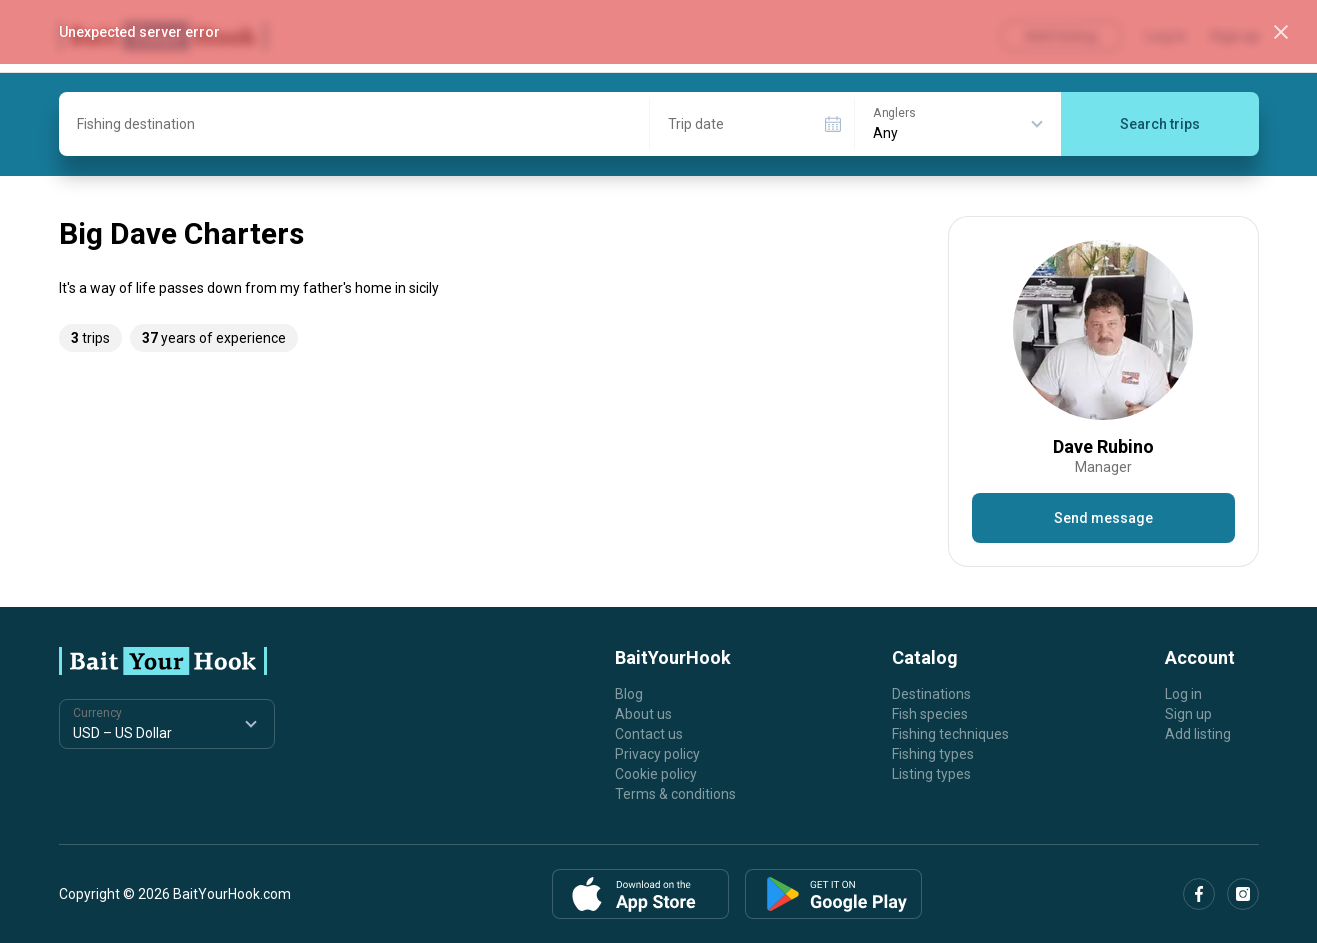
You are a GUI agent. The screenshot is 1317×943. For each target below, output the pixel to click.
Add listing (1198, 734)
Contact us (649, 734)
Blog (629, 694)
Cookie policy (656, 774)
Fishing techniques (950, 734)
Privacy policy (657, 754)
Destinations (931, 694)
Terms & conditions (675, 794)
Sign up (1188, 714)
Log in (1183, 694)
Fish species (930, 714)
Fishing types (933, 754)
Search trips (1160, 124)
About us (643, 714)
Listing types (931, 774)
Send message (1103, 518)
